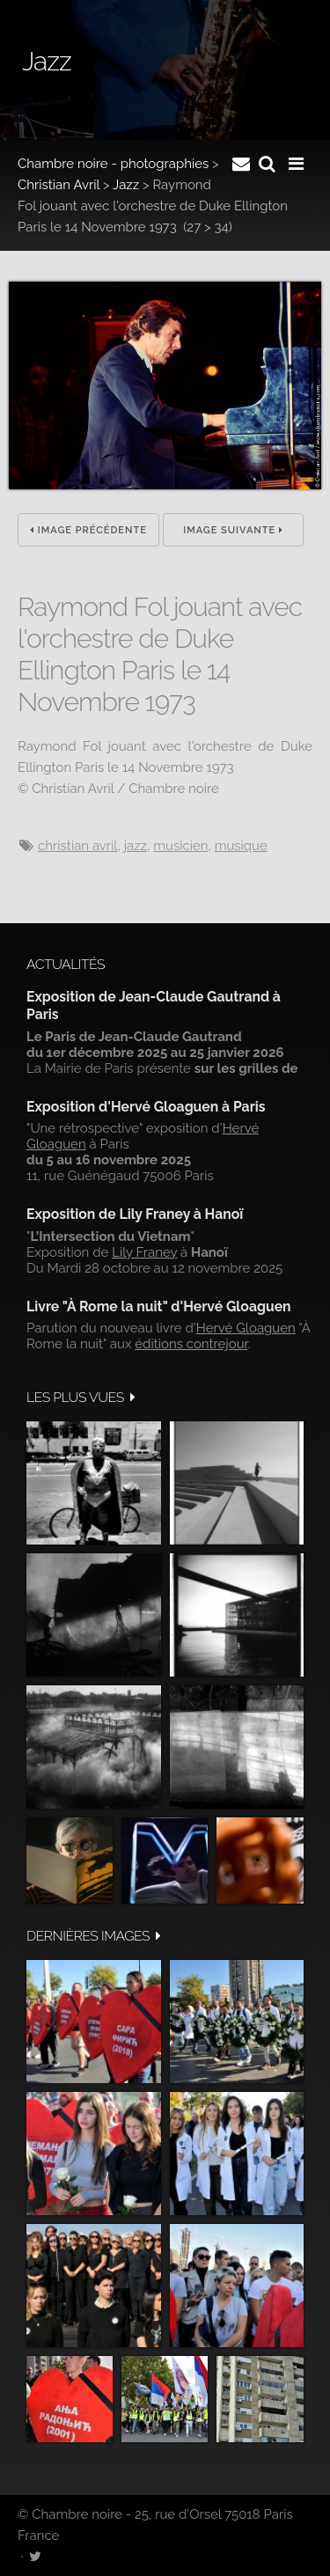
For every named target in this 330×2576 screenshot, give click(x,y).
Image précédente (88, 530)
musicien (180, 846)
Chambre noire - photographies (113, 164)
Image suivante (233, 530)
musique (241, 846)
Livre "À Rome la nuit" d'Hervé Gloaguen (158, 1306)
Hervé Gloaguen (246, 1328)
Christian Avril (58, 185)
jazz (135, 846)
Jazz (126, 185)
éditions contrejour (191, 1344)
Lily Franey (144, 1252)
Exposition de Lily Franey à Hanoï (134, 1214)
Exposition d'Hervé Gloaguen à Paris (146, 1106)
